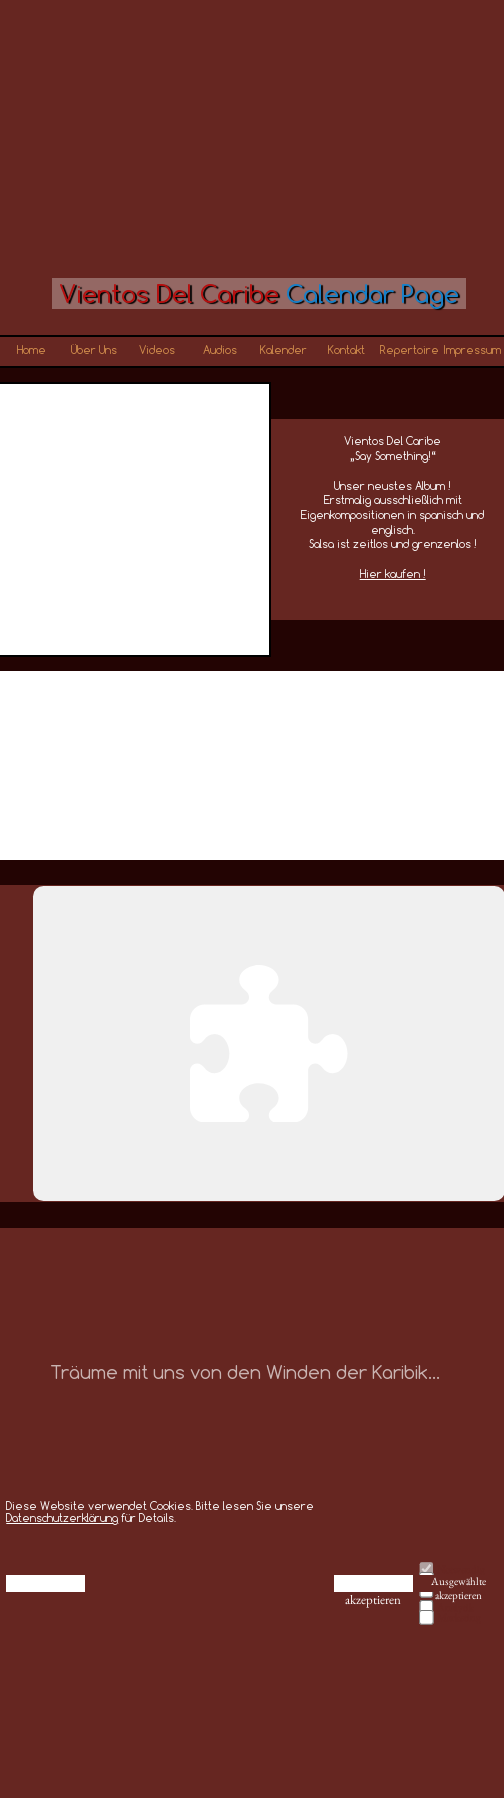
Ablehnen (46, 1583)
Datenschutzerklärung (62, 1517)
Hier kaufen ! (393, 573)
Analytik (455, 1607)
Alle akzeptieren (373, 1583)
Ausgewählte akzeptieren (458, 1583)
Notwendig (461, 1569)
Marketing (459, 1617)
